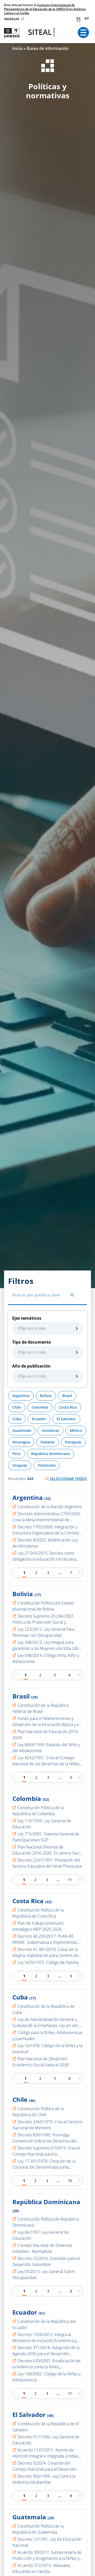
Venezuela (46, 1465)
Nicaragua (21, 1442)
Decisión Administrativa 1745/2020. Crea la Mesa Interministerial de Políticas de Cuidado (46, 1520)
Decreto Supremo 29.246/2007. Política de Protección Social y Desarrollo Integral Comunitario (43, 1622)
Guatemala (21, 1430)
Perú (16, 1453)
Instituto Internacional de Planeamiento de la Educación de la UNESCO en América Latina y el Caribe (45, 9)
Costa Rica (68, 1407)
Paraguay (73, 1442)
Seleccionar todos (66, 1478)
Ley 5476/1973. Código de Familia (47, 1962)
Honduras (50, 1430)
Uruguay (19, 1465)
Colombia (40, 1407)
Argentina (20, 1395)
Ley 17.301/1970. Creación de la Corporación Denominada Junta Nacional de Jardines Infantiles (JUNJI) (45, 2167)
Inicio (17, 48)
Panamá (47, 1442)
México (76, 1430)
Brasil (67, 1395)
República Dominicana (50, 1453)
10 (70, 2180)
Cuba (16, 1418)
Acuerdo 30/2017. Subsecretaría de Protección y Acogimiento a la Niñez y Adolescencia (47, 2558)
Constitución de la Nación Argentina (49, 1506)
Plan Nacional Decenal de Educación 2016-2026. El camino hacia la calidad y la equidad (47, 1853)
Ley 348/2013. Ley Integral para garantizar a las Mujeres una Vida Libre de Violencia (46, 1648)
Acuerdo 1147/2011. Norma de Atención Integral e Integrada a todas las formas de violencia (45, 2456)
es (79, 18)
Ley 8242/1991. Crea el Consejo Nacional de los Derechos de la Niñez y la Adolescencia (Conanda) (47, 1764)
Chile (16, 1407)
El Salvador (66, 1418)
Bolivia (46, 1395)
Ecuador (39, 1418)
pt (87, 18)
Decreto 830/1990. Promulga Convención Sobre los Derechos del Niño (44, 2141)
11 (70, 1879)
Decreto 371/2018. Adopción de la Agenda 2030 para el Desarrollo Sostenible (46, 2353)
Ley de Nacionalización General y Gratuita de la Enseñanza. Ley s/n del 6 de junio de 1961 (46, 2025)
